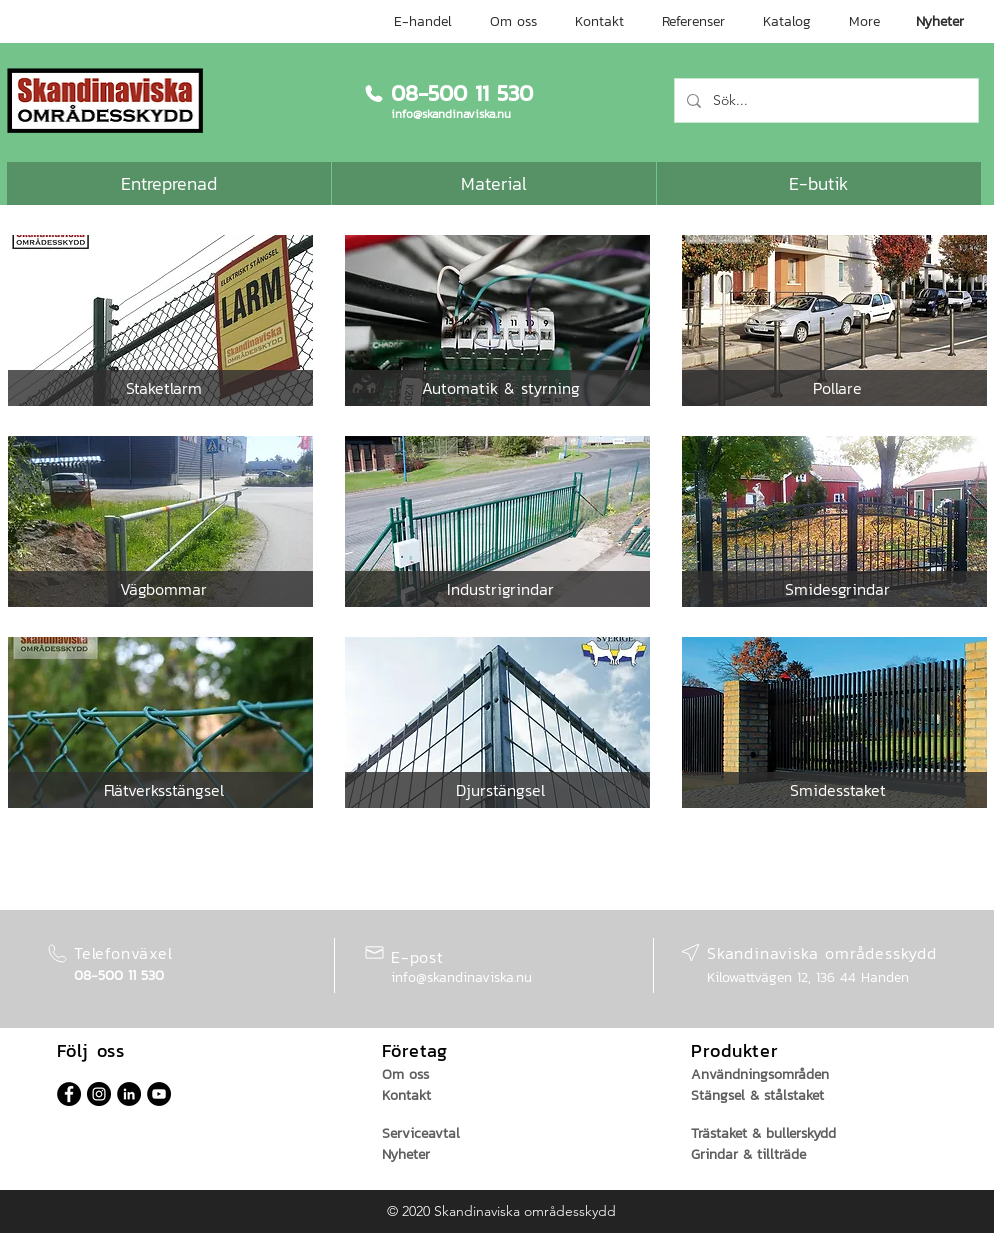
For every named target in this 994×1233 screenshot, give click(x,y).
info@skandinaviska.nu (461, 977)
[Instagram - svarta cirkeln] (99, 1094)
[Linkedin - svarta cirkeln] (129, 1094)
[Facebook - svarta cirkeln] (69, 1094)
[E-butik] (819, 183)
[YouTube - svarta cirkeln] (159, 1094)
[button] (163, 388)
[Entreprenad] (169, 183)
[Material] (494, 183)
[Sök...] (824, 100)
